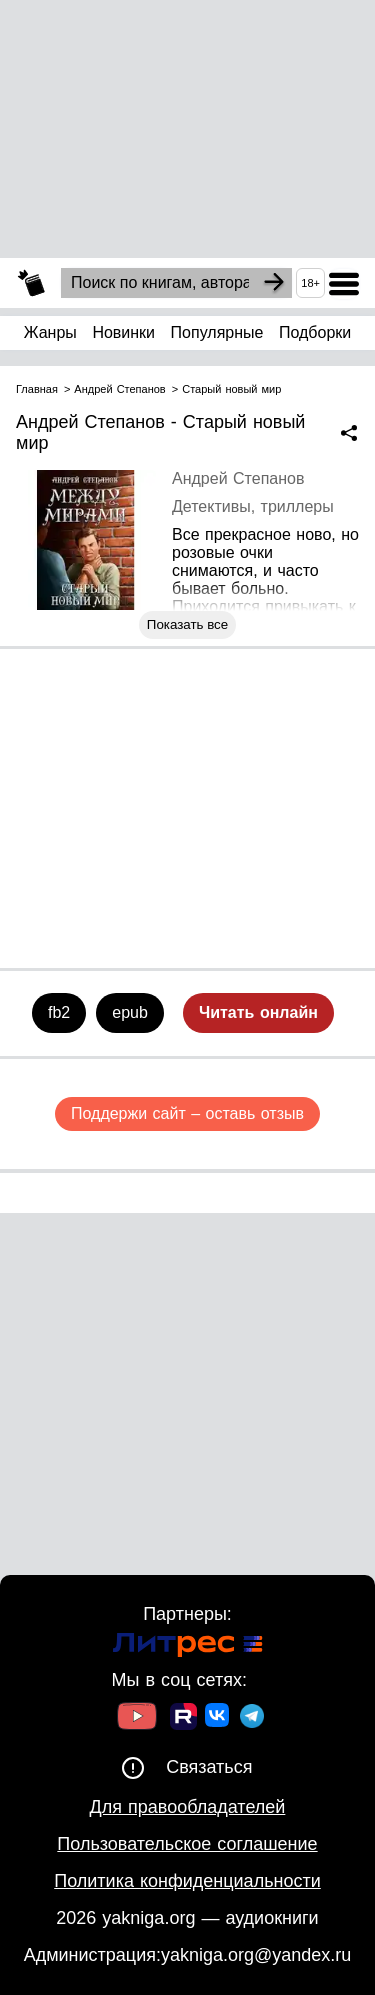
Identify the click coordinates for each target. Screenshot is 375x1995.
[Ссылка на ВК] (218, 1719)
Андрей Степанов (238, 478)
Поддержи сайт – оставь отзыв (187, 1113)
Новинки (123, 332)
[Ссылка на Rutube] (183, 1719)
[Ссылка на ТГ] (252, 1718)
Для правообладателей (188, 1807)
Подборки (315, 332)
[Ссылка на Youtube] (137, 1718)
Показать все (187, 624)
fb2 (59, 1012)
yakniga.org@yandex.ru (256, 1955)
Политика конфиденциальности (187, 1881)
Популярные (217, 332)
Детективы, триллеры (253, 506)
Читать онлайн (258, 1012)
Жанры (50, 332)
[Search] (274, 283)
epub (130, 1012)
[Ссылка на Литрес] (188, 1647)
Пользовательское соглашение (187, 1844)
